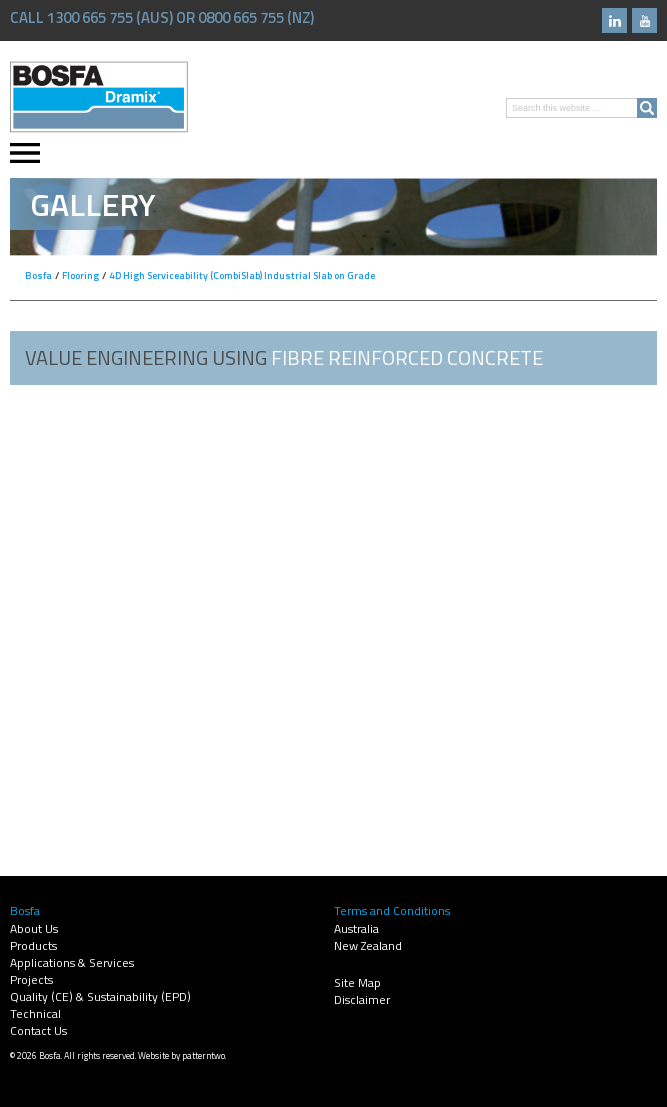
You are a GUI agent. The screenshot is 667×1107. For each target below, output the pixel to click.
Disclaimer (362, 999)
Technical (35, 1013)
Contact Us (38, 1030)
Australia (356, 928)
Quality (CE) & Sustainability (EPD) (100, 996)
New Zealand (368, 945)
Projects (31, 979)
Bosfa (99, 97)
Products (33, 945)
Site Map (357, 982)
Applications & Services (72, 962)
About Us (34, 928)
